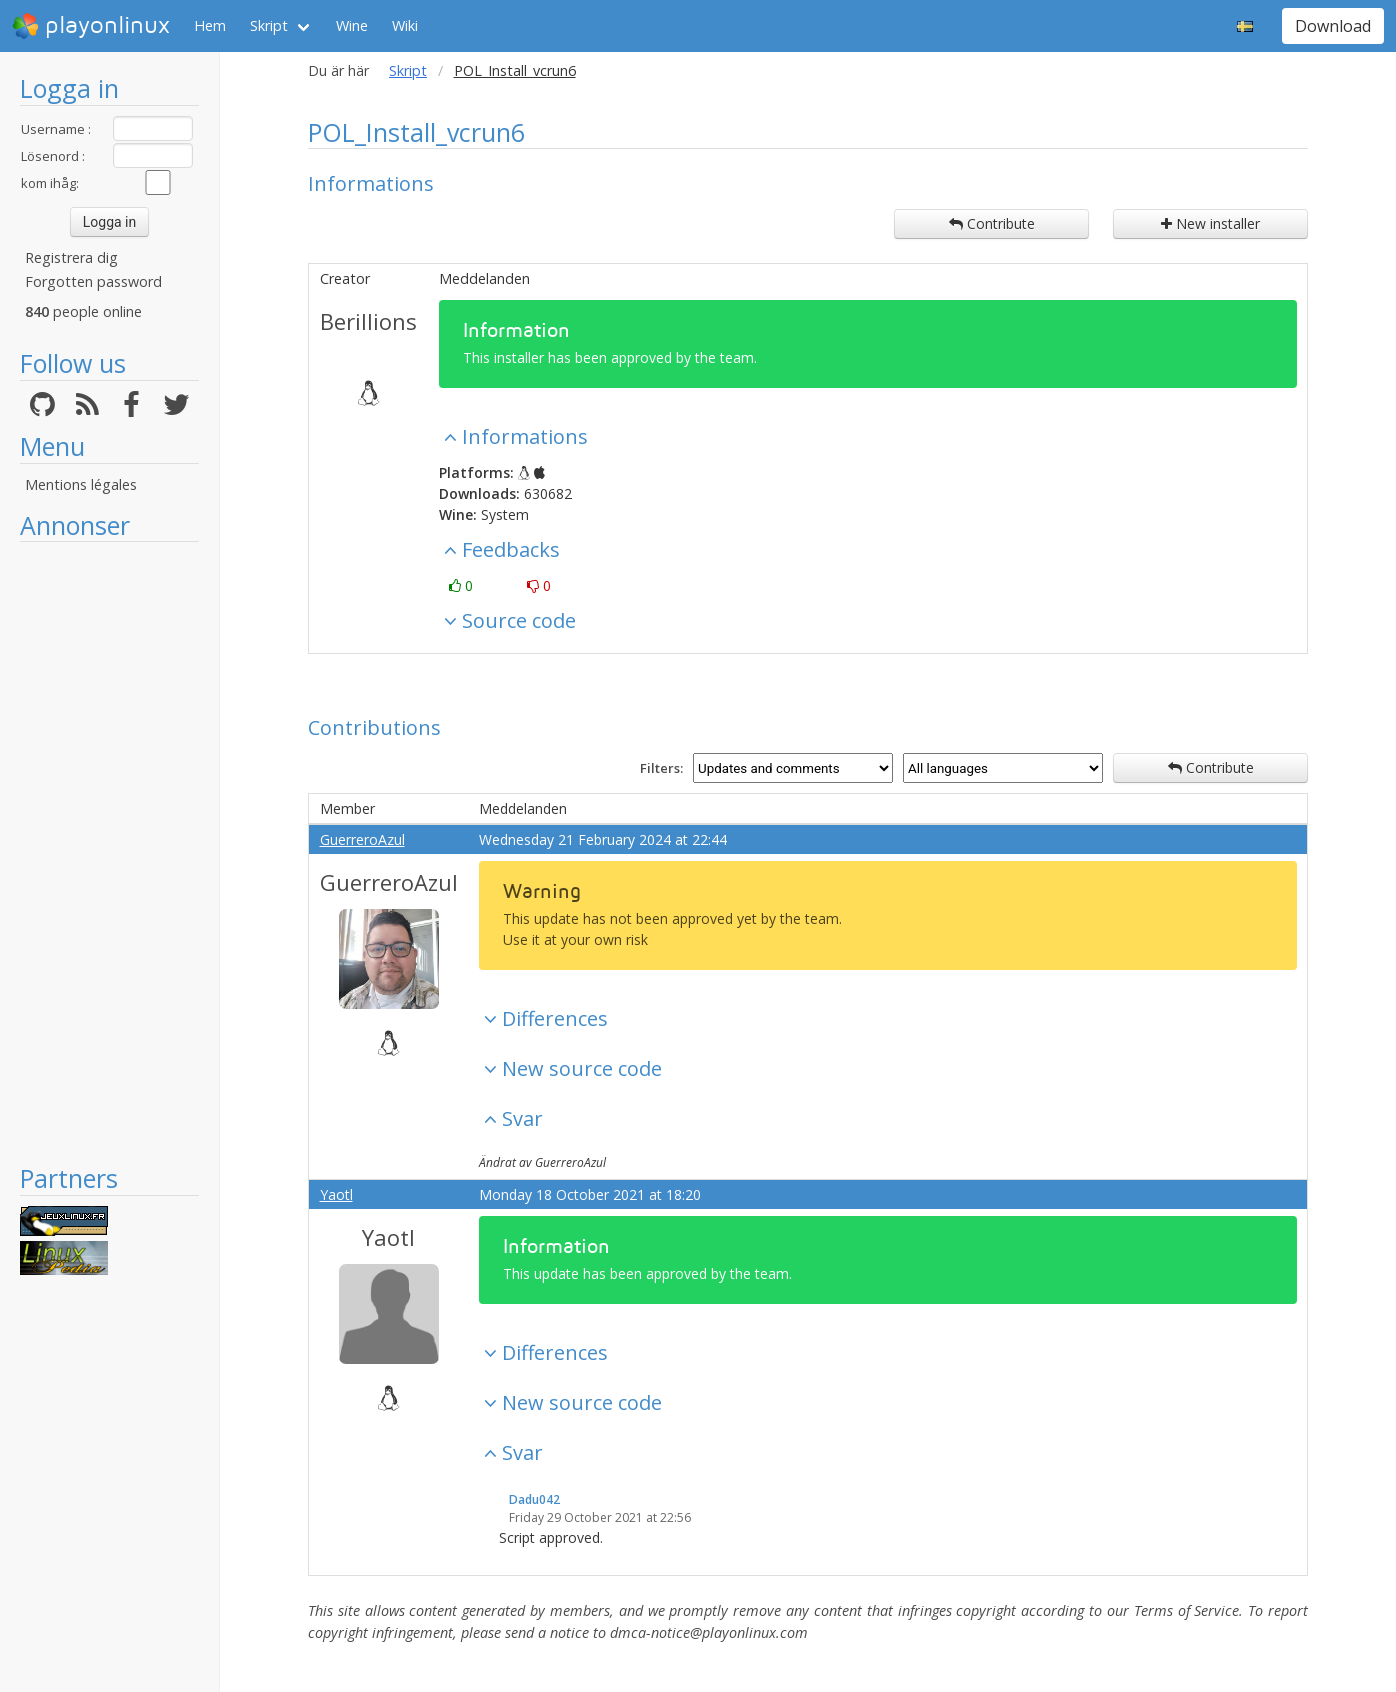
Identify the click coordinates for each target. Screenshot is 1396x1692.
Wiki (405, 25)
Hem (210, 25)
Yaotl (336, 1194)
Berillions (368, 321)
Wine (352, 25)
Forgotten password (93, 281)
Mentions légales (81, 484)
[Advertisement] (109, 852)
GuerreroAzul (362, 839)
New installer (1210, 223)
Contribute (992, 223)
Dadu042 (534, 1499)
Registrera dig (71, 257)
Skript (269, 25)
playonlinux (91, 26)
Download (1333, 26)
